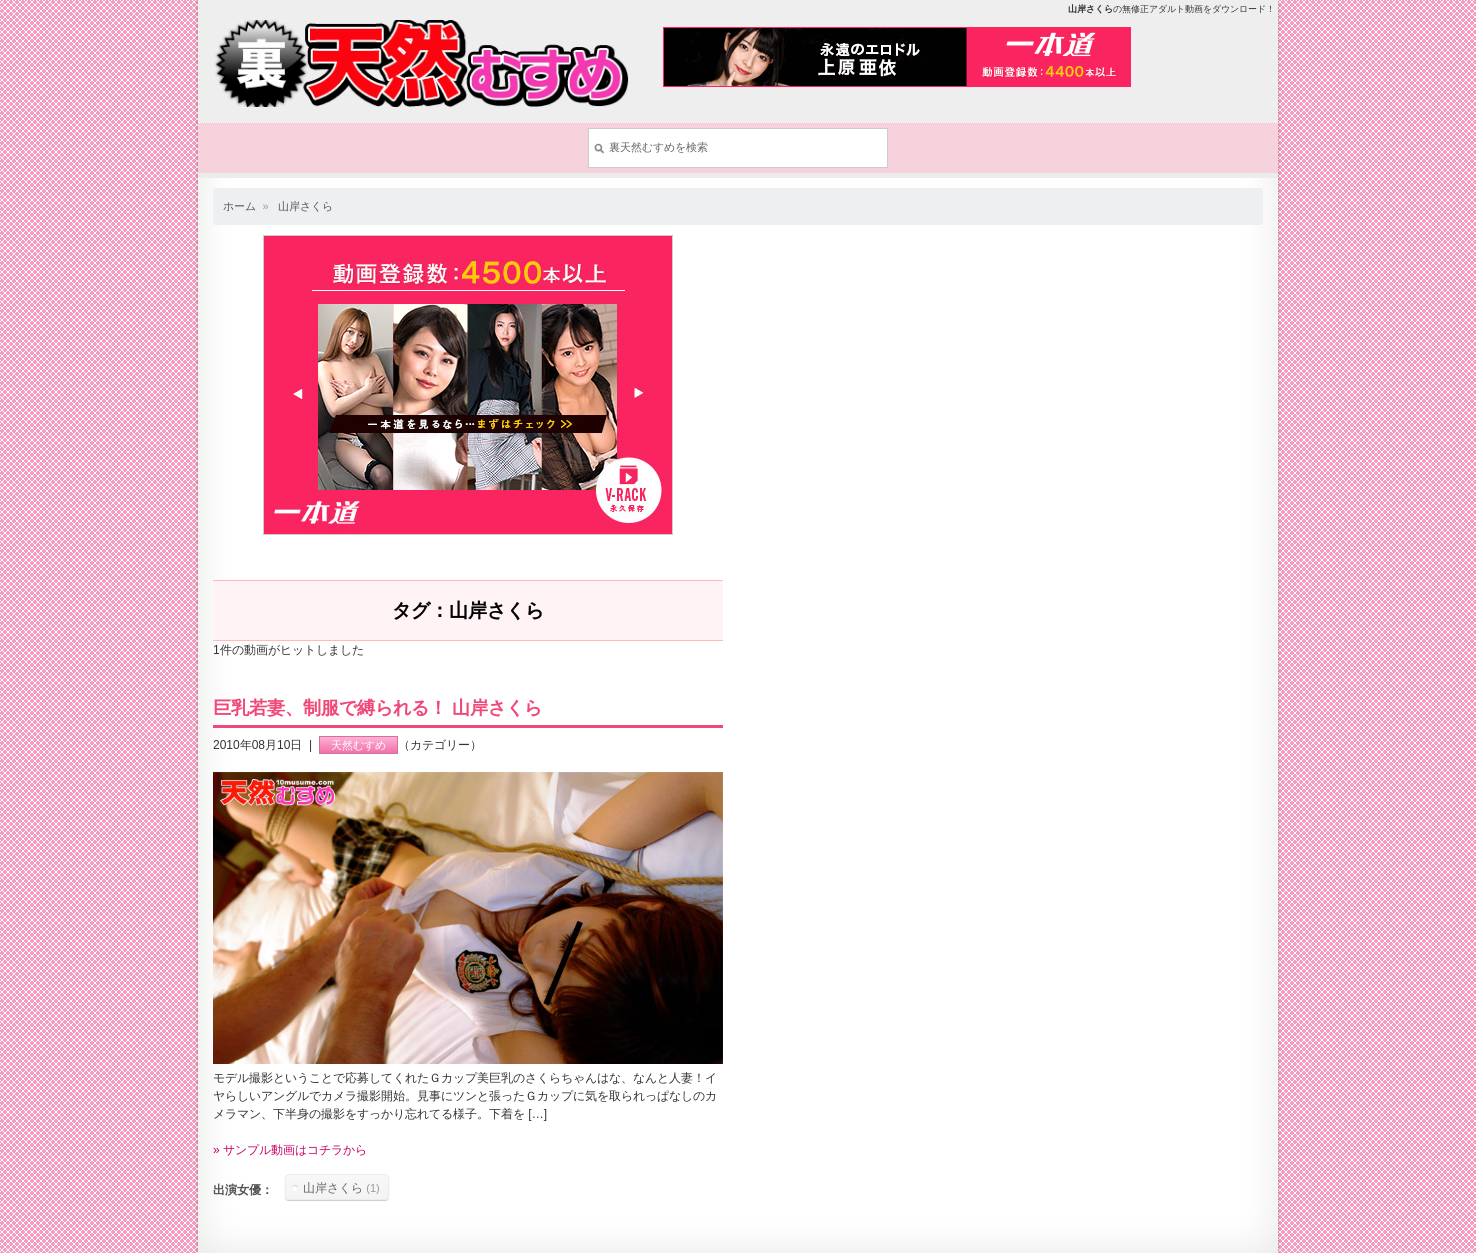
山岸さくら (305, 206)
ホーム (239, 206)
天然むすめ (358, 745)
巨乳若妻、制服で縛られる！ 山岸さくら (377, 708)
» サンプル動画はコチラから (290, 1150)
